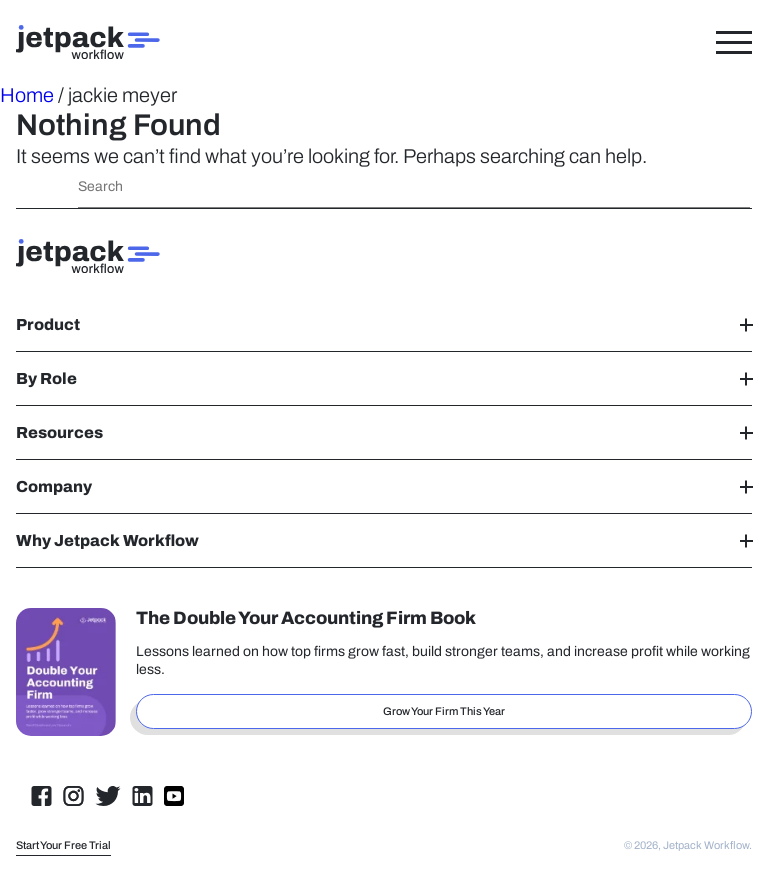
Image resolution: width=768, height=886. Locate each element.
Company (384, 486)
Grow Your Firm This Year (444, 711)
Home (27, 95)
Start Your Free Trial (63, 845)
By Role (384, 378)
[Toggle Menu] (734, 42)
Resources (384, 432)
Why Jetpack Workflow (384, 540)
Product (384, 324)
